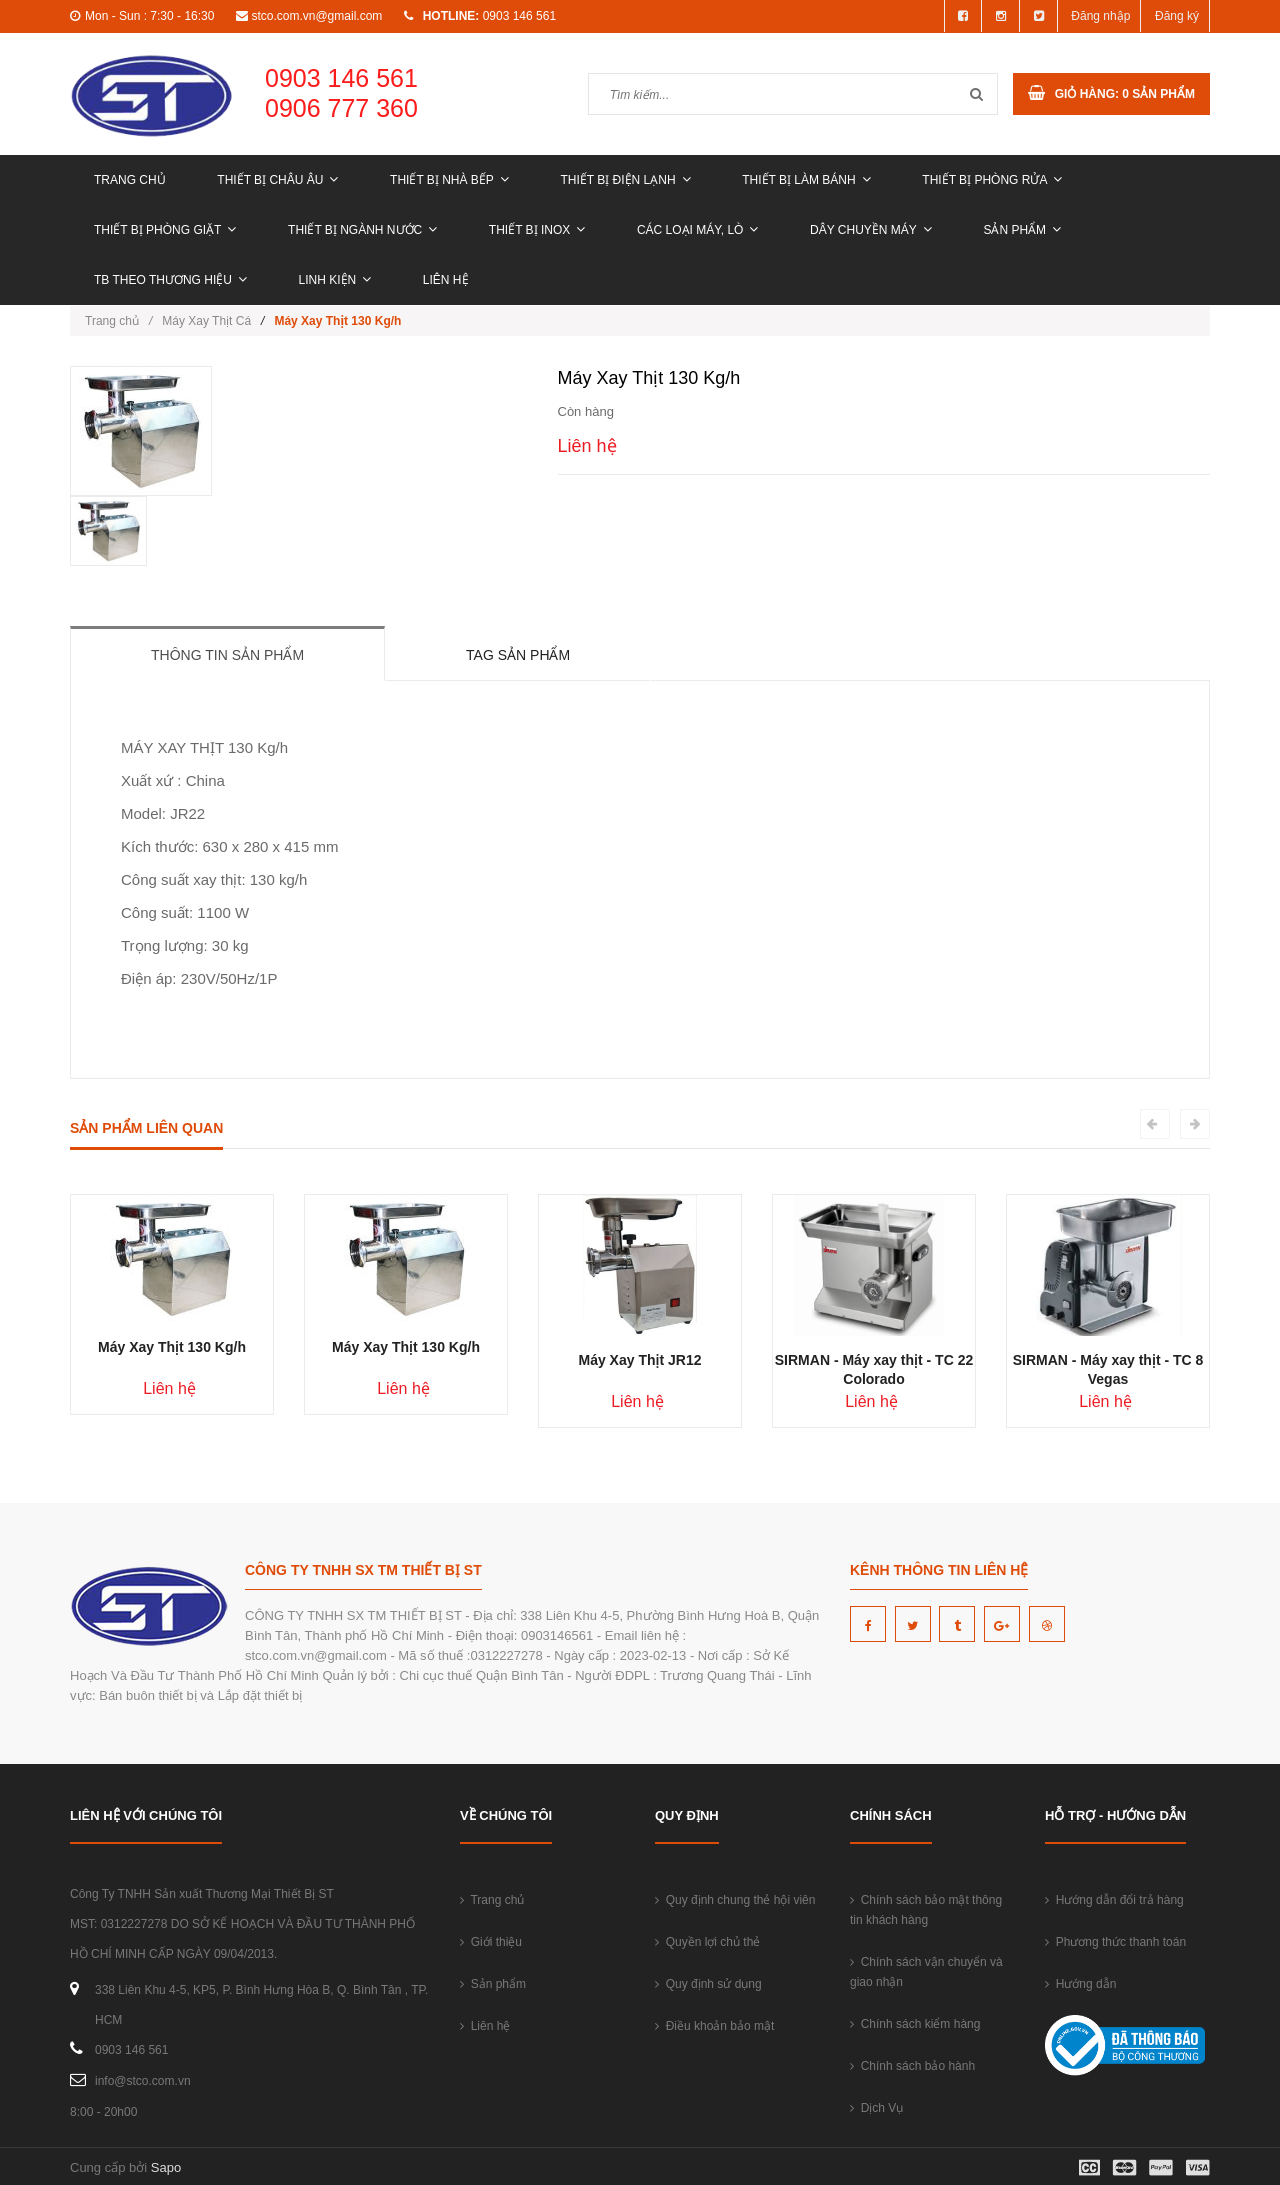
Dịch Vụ (876, 2108)
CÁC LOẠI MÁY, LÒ (697, 230)
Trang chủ (130, 180)
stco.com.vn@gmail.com (316, 16)
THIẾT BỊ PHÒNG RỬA (992, 180)
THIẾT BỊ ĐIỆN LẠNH (625, 180)
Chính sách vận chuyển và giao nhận (926, 1972)
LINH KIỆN (335, 280)
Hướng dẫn (1080, 1984)
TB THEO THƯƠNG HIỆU (170, 280)
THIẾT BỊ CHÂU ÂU (277, 180)
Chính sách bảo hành (912, 2066)
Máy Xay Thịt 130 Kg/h (172, 1347)
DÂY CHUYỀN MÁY (871, 230)
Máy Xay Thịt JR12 (639, 1360)
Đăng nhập (1100, 16)
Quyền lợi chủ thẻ (707, 1942)
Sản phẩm (1022, 230)
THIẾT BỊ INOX (537, 230)
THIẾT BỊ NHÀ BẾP (449, 180)
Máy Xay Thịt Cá (206, 321)
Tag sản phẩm (518, 655)
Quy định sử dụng (708, 1984)
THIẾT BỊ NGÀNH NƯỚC (362, 230)
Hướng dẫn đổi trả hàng (1114, 1900)
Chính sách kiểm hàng (915, 2024)
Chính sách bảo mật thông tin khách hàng (926, 1910)
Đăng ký (1177, 16)
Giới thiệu (491, 1942)
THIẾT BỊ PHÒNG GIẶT (165, 230)
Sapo (166, 2167)
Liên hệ (446, 280)
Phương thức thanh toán (1115, 1942)
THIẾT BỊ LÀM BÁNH (806, 180)
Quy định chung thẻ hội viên (735, 1900)
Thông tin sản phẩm (227, 655)
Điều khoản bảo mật (714, 2026)
